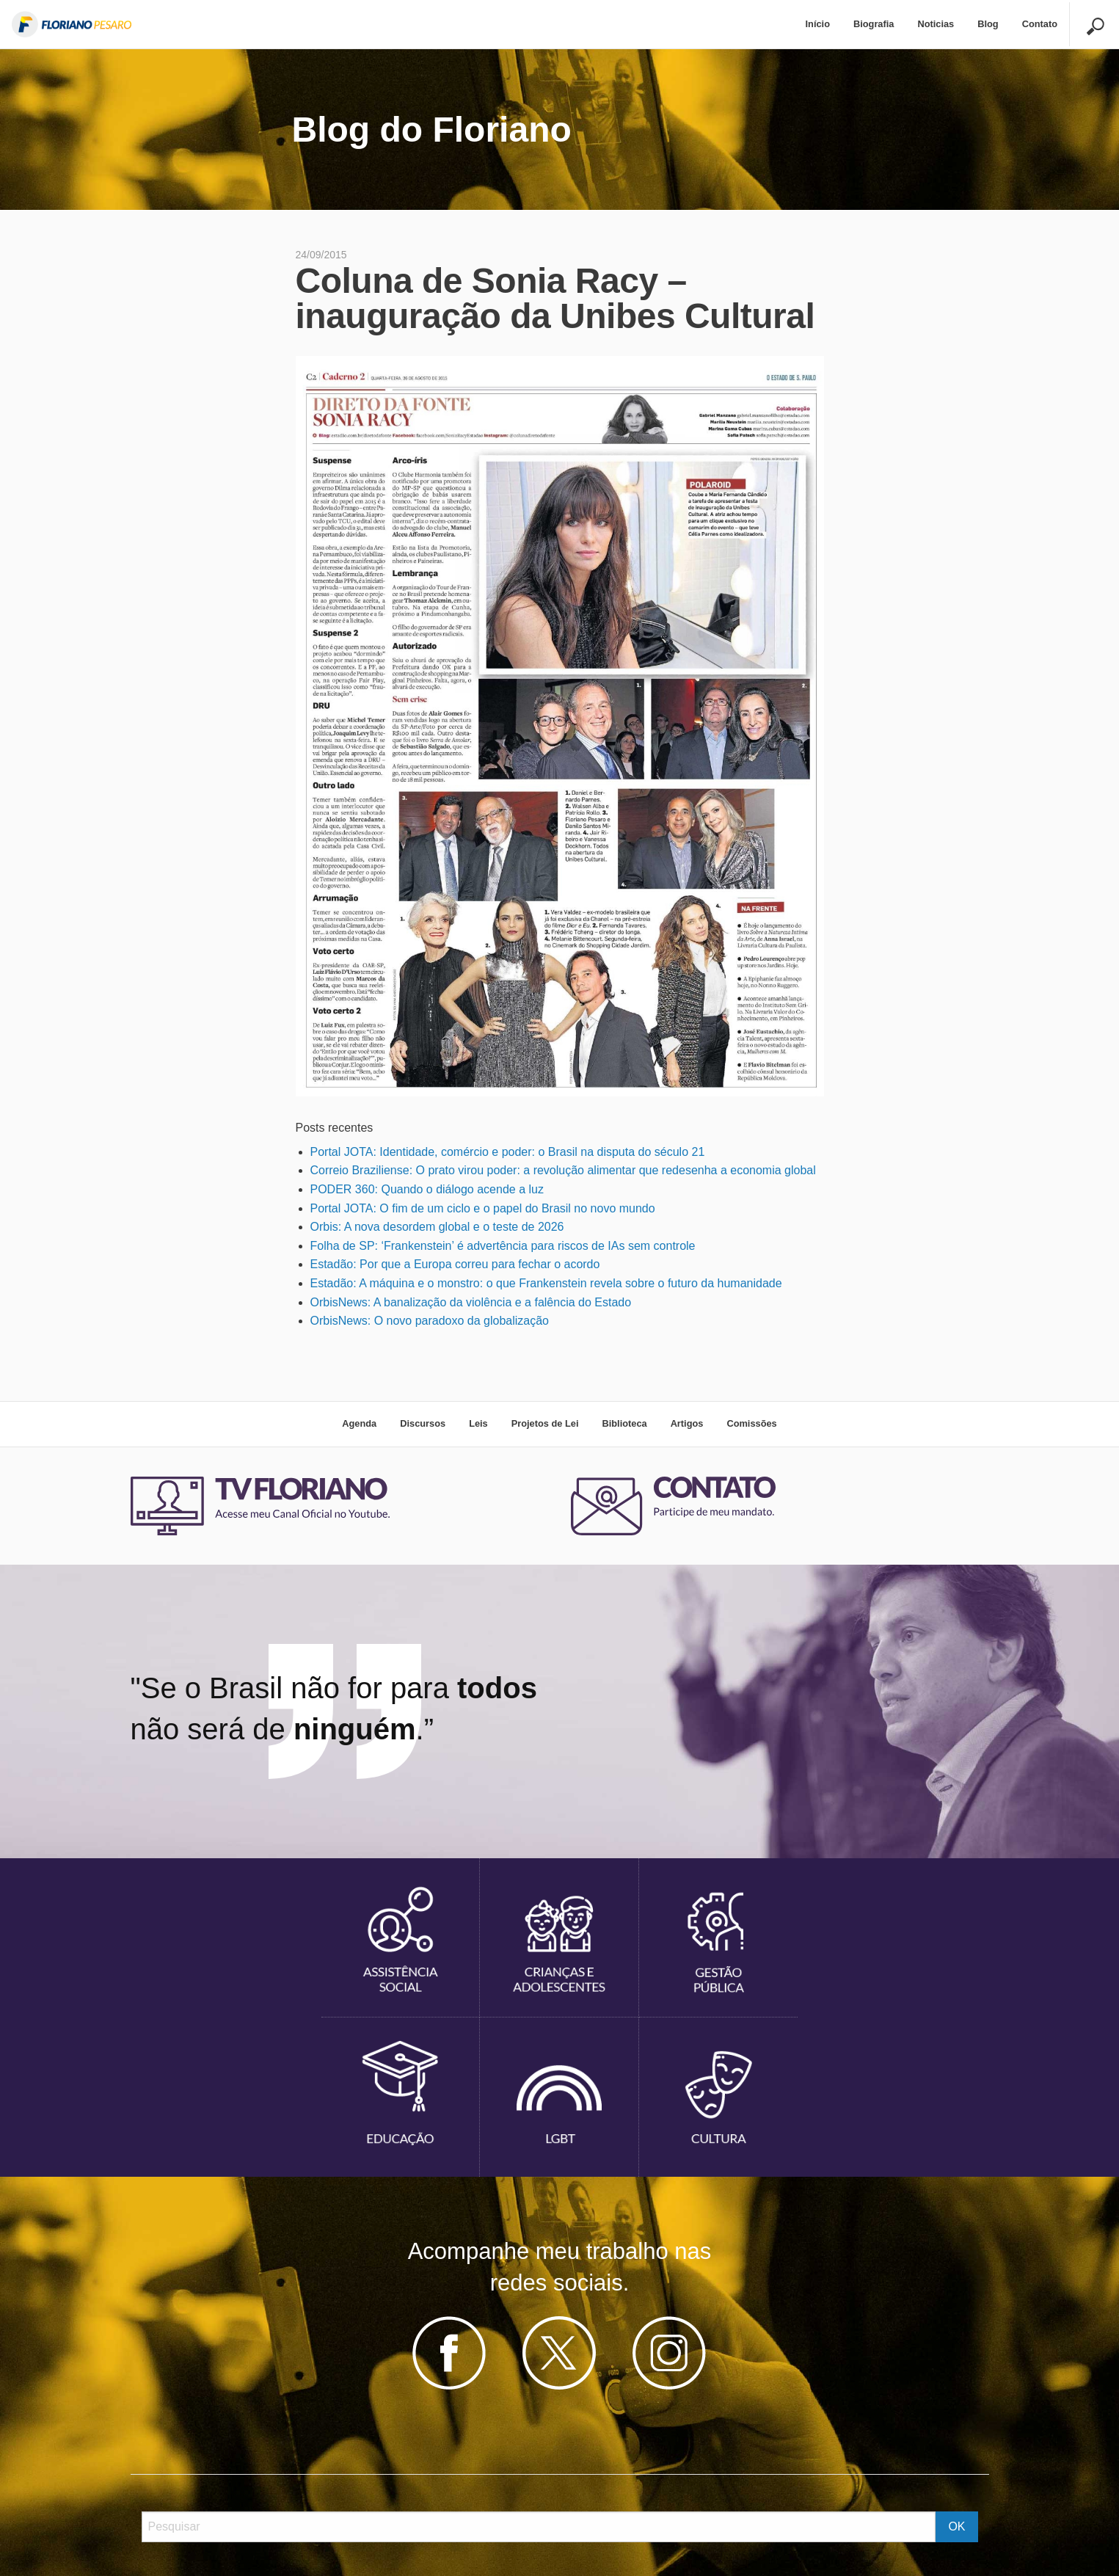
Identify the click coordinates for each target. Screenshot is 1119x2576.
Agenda (359, 1423)
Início (818, 23)
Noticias (935, 23)
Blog (987, 23)
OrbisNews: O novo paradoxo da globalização (430, 1320)
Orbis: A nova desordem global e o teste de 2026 (437, 1226)
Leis (478, 1423)
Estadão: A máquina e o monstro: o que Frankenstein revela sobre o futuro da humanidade (546, 1283)
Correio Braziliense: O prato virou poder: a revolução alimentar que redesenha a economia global (563, 1170)
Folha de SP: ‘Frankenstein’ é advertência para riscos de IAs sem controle (503, 1246)
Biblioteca (624, 1423)
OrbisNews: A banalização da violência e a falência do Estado (471, 1302)
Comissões (751, 1423)
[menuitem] (818, 24)
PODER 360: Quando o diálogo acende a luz (427, 1189)
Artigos (687, 1423)
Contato (1039, 23)
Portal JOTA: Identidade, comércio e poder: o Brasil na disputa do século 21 (507, 1152)
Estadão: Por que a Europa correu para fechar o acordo (455, 1264)
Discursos (422, 1423)
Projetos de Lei (545, 1423)
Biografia (873, 23)
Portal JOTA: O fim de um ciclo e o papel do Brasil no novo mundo (482, 1208)
